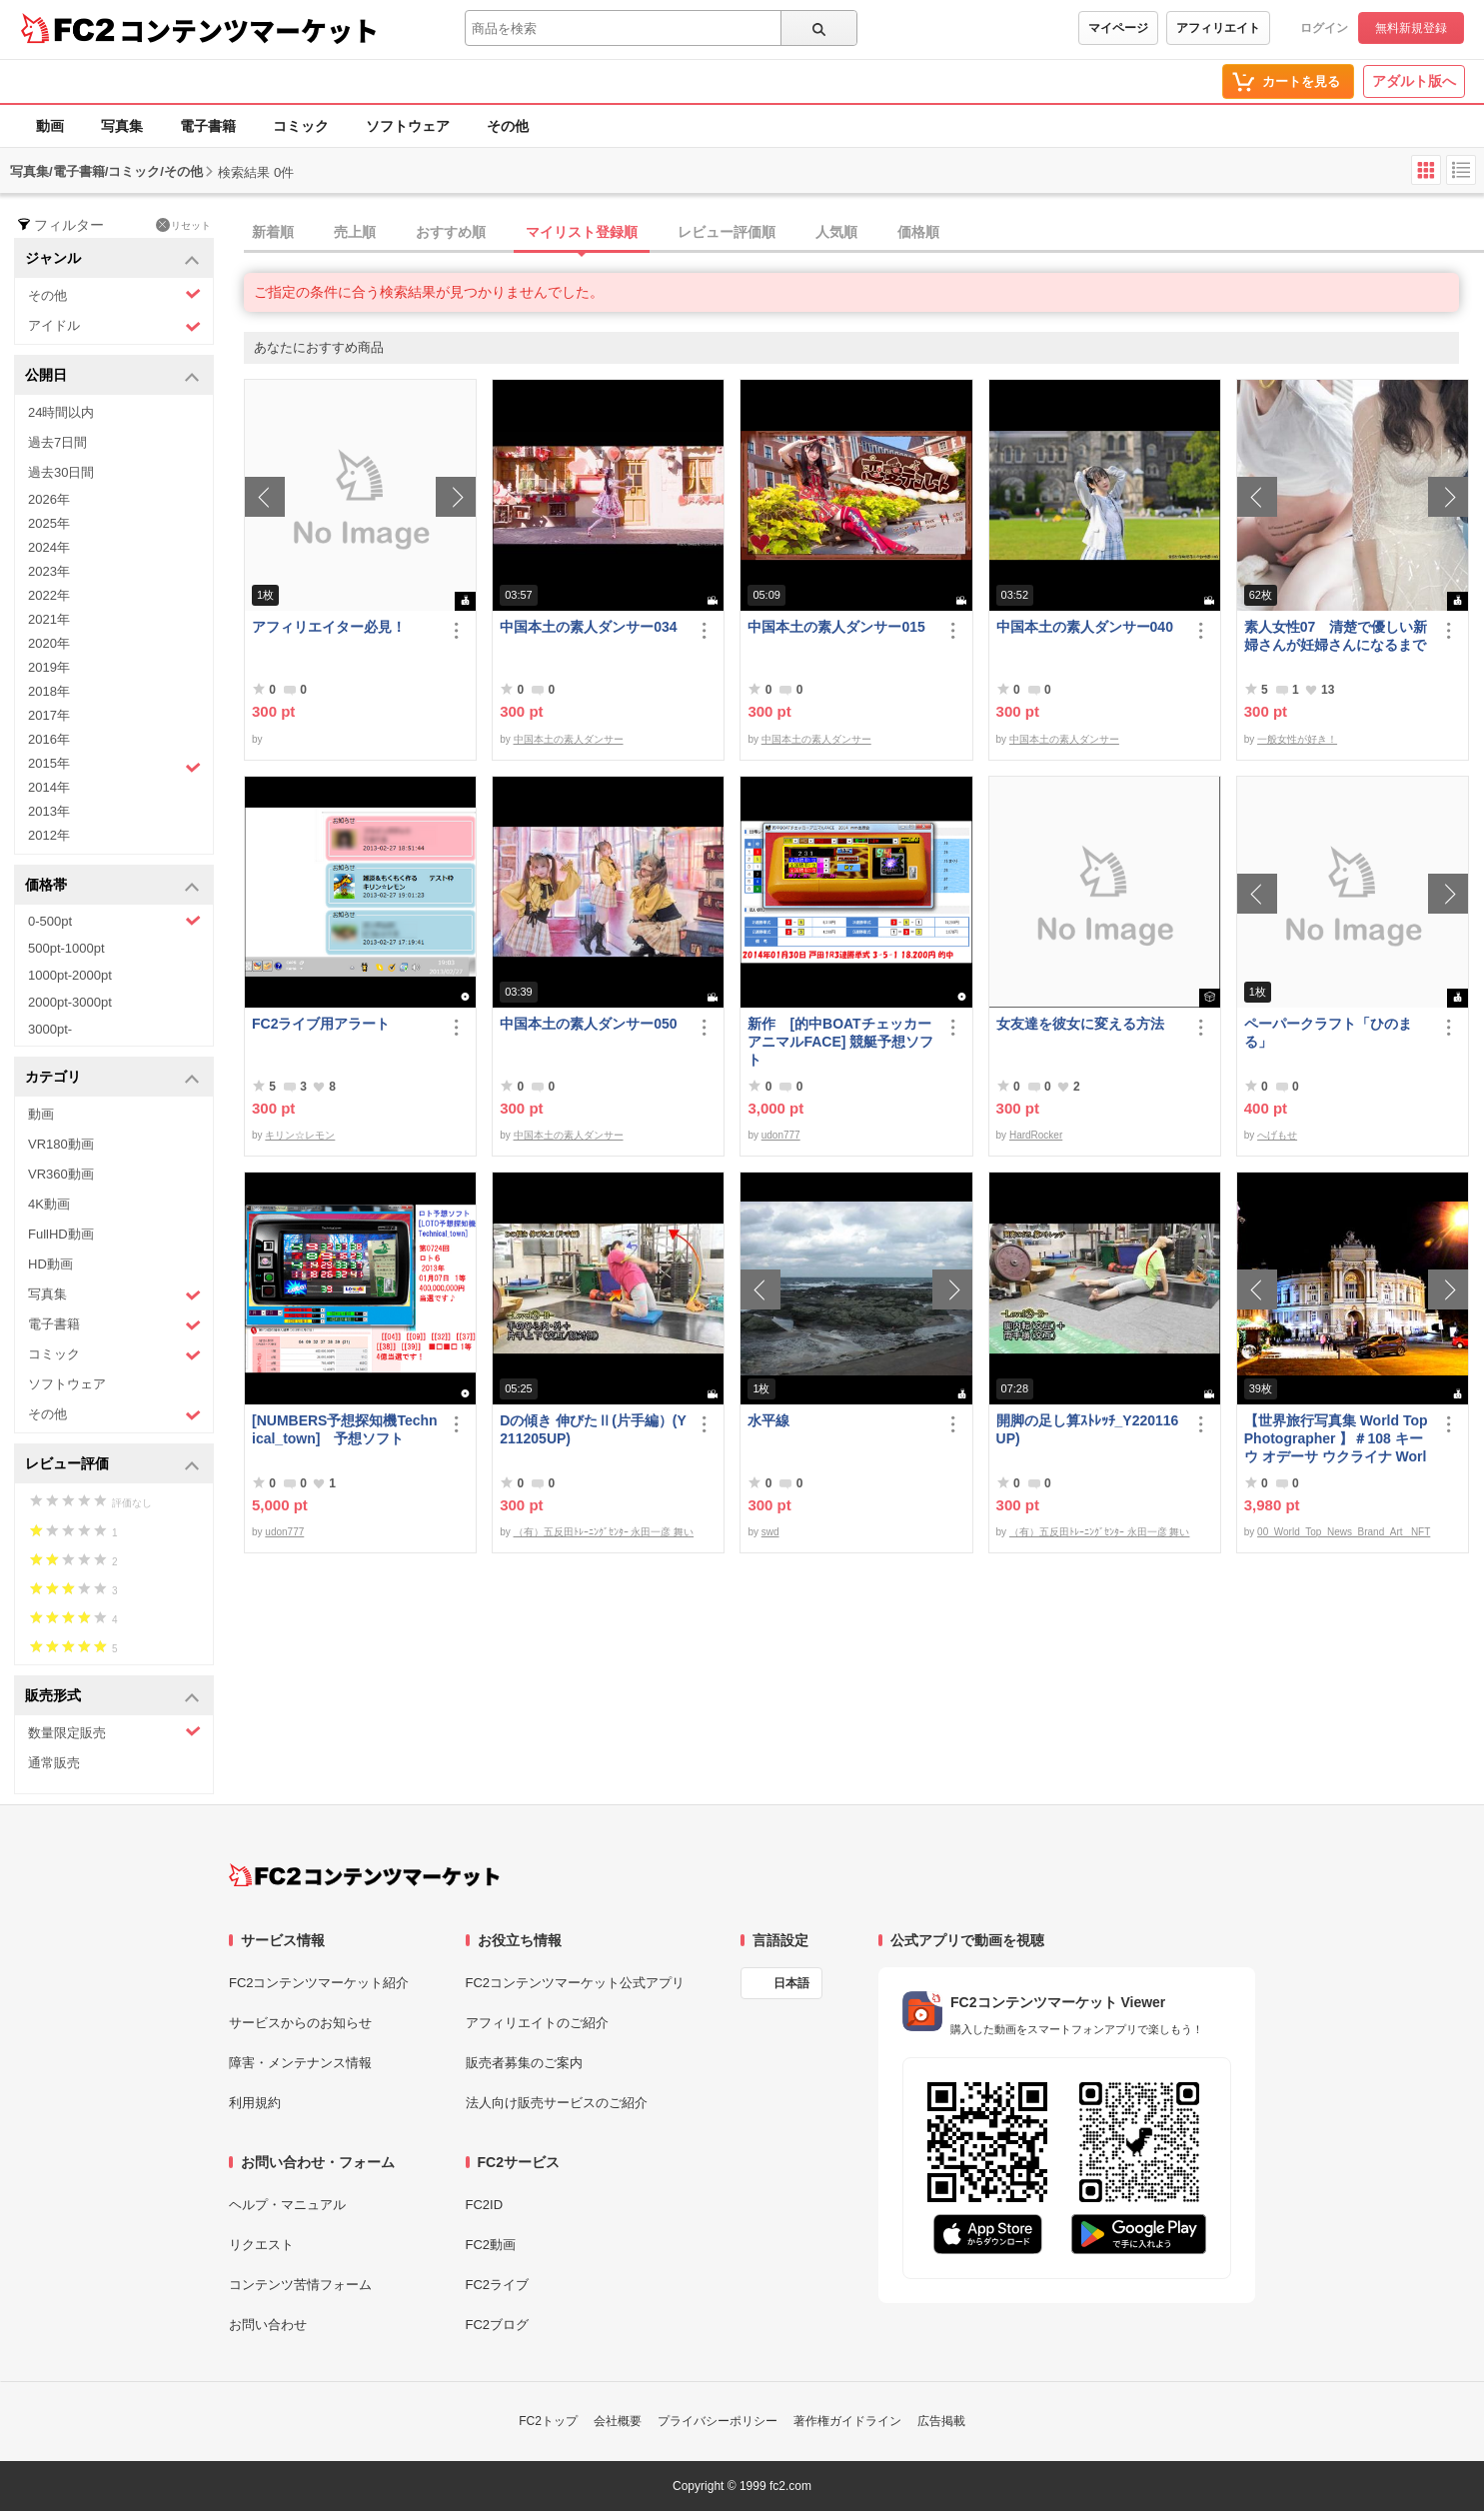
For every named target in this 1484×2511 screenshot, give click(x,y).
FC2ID (485, 2204)
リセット (183, 225)
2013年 (49, 811)
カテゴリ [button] (112, 1078)
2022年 (49, 595)
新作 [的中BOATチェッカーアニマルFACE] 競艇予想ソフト (840, 1042)
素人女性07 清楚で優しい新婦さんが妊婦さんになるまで (1336, 636)
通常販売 (54, 1762)
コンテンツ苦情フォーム (300, 2284)
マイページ (1118, 28)
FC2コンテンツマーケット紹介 (319, 1982)
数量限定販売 (114, 1731)
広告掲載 (941, 2421)
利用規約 (255, 2102)
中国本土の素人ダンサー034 (588, 627)
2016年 (49, 739)
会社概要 (618, 2421)
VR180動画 (61, 1144)
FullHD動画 (61, 1234)
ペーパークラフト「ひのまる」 (1328, 1033)
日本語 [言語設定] (791, 1983)
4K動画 (49, 1204)
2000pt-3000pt (70, 1002)
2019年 (49, 667)
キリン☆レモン (300, 1135)
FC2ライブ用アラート (321, 1024)
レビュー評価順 (726, 232)
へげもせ (1277, 1135)
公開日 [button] (112, 376)
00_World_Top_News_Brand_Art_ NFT (1343, 1531)
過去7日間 (57, 442)
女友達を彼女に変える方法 (1080, 1024)
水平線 (768, 1420)
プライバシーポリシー (717, 2421)
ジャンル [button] (112, 259)
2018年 (49, 691)
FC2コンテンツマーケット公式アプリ (576, 1982)
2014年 (49, 787)
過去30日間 (61, 472)
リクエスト (261, 2244)
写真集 (122, 126)
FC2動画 (491, 2244)
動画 (50, 126)
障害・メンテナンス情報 (300, 2062)
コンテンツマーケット (249, 30)
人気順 (836, 232)
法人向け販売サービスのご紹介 (557, 2102)
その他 (508, 126)
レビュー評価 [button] (112, 1464)
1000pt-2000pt (70, 975)
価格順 (918, 232)
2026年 (49, 499)
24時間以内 (61, 412)
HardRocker (1035, 1135)
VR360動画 (61, 1174)
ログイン (1324, 28)
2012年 (49, 835)
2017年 (49, 715)
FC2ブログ (498, 2324)
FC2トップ (548, 2421)
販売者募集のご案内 (524, 2062)
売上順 (355, 232)
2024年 (49, 547)
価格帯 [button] (112, 886)
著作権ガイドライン (847, 2421)
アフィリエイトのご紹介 (537, 2022)
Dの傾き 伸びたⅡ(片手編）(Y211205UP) (593, 1429)
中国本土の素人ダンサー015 (835, 627)
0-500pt (114, 921)
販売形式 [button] (112, 1696)
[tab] (864, 233)
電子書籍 (208, 126)
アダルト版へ (1414, 81)
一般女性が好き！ (1297, 739)
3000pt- (50, 1029)
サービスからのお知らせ (300, 2022)
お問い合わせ (268, 2324)
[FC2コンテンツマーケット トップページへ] (364, 1875)
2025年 (49, 523)
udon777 (780, 1135)
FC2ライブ (498, 2284)
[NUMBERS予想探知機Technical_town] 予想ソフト (345, 1429)
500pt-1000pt (66, 948)
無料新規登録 (1411, 28)
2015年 (114, 766)
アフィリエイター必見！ (329, 627)
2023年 (49, 571)
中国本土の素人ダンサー (569, 739)
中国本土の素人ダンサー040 (1084, 627)
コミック (301, 126)
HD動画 (50, 1263)
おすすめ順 (451, 232)
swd (770, 1531)
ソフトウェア (408, 126)
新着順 (273, 232)
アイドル (114, 326)
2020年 (49, 643)
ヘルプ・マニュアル (287, 2204)
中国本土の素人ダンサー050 (588, 1024)
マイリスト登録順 (582, 232)
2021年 (49, 619)
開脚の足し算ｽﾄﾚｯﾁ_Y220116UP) (1087, 1429)
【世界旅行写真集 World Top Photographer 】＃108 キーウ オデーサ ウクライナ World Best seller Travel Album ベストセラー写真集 (1336, 1438)
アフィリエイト (1218, 28)
